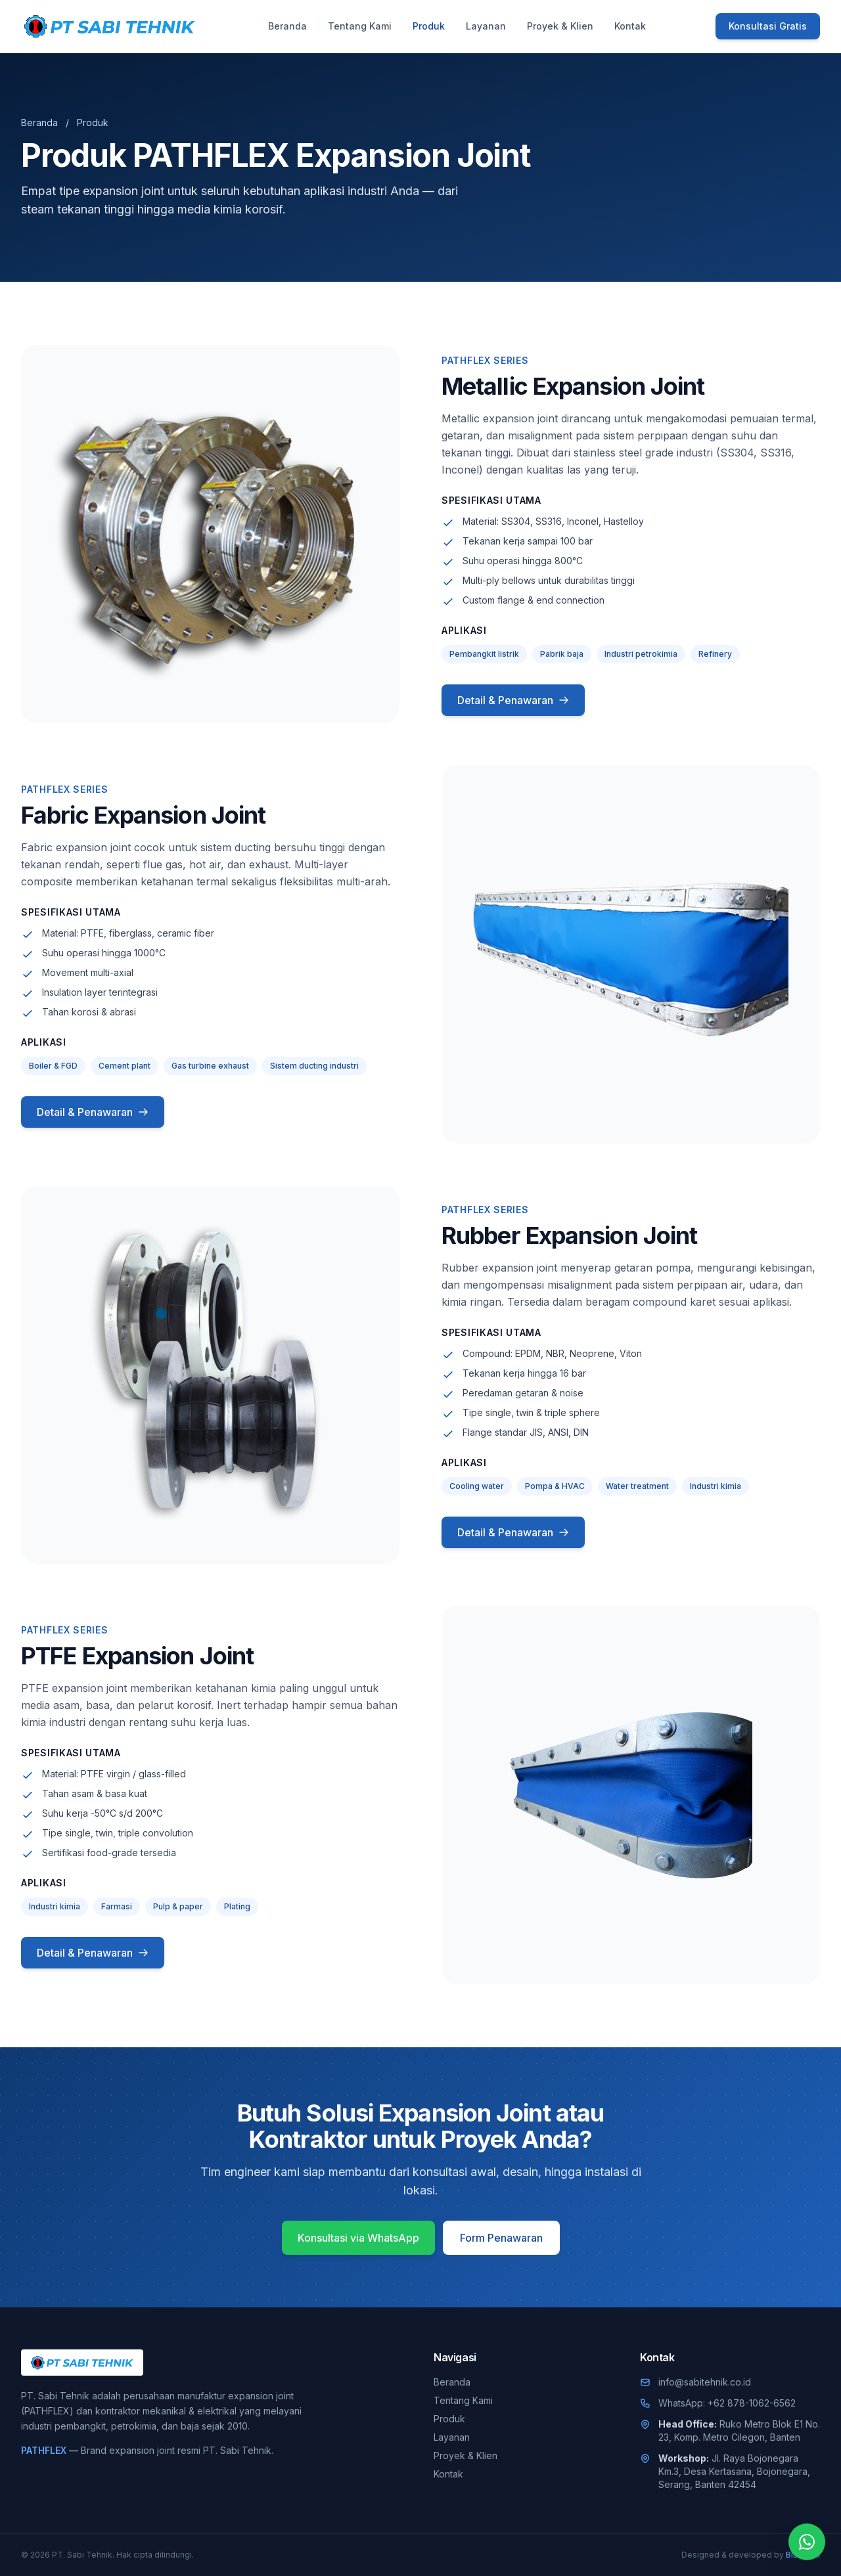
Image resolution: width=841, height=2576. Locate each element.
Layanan (486, 26)
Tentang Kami (360, 26)
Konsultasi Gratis (768, 26)
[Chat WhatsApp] (806, 2541)
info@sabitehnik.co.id (704, 2381)
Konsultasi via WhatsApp (358, 2237)
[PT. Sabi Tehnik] (109, 26)
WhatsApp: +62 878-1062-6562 (727, 2403)
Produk (429, 26)
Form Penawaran (501, 2237)
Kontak (630, 26)
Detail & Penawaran (513, 700)
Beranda (287, 26)
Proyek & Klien (560, 26)
